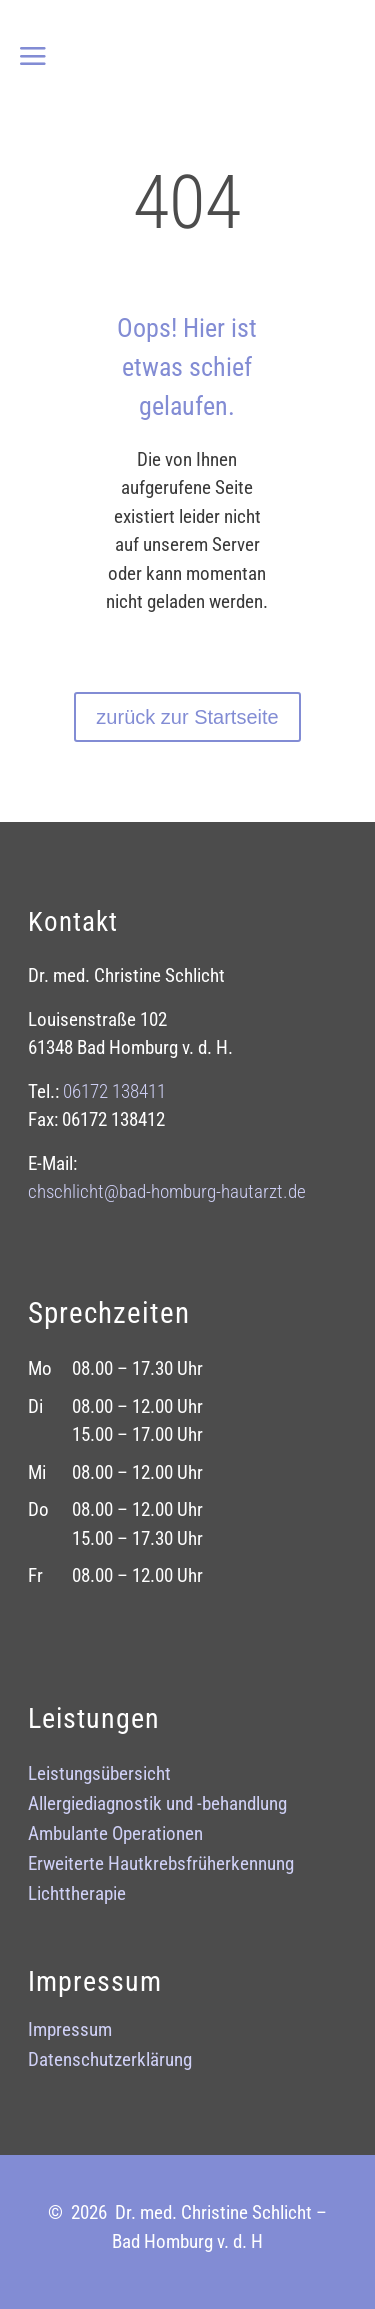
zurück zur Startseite (187, 717)
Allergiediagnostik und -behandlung (157, 1806)
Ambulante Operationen (115, 1836)
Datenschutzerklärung (110, 2062)
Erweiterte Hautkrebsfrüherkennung (161, 1866)
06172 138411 (114, 1091)
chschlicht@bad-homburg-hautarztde (167, 1191)
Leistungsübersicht (99, 1776)
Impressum (70, 2032)
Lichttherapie (77, 1896)
